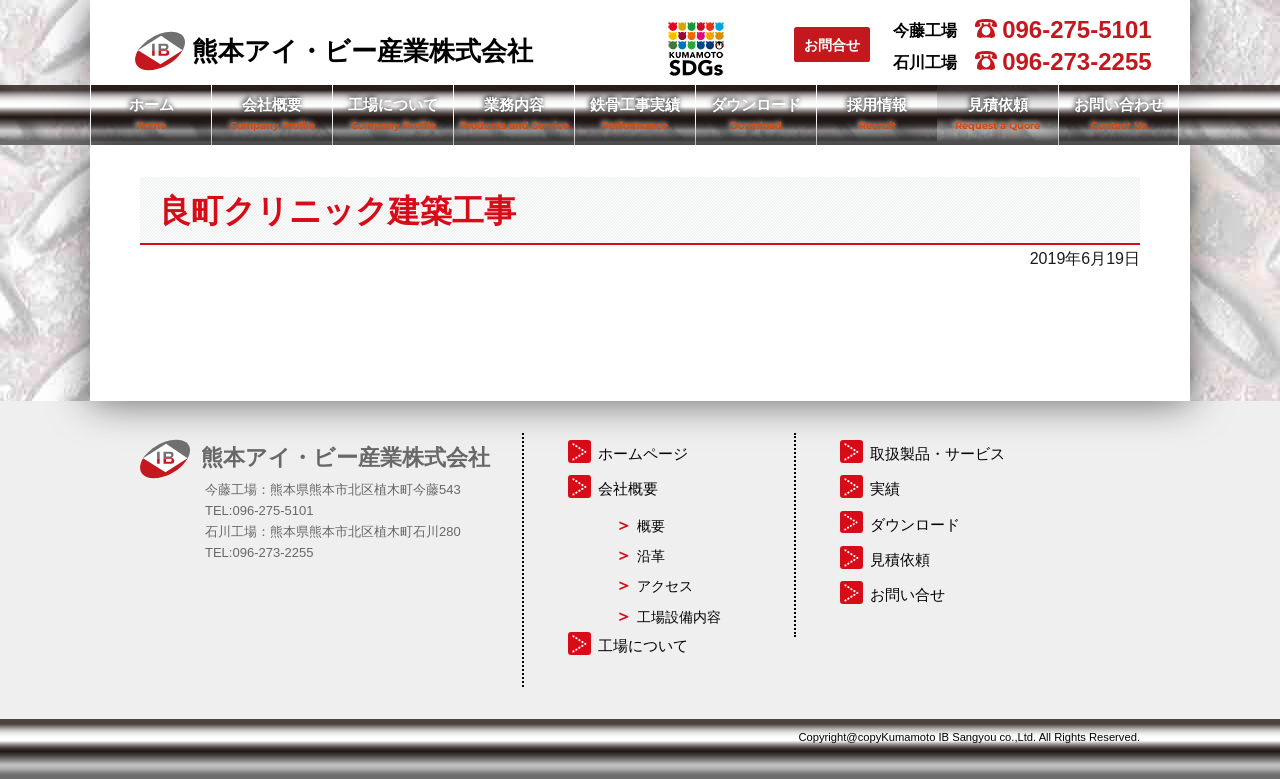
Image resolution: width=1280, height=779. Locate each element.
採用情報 (877, 104)
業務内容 (514, 104)
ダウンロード (756, 104)
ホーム (151, 104)
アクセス (665, 586)
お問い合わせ (1119, 104)
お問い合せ (907, 594)
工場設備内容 (679, 617)
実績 (885, 488)
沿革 (651, 556)
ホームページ (643, 453)
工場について (393, 104)
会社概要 (272, 104)
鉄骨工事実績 (635, 104)
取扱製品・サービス (937, 453)
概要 (651, 526)
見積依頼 (998, 104)
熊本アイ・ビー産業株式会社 (334, 51)
